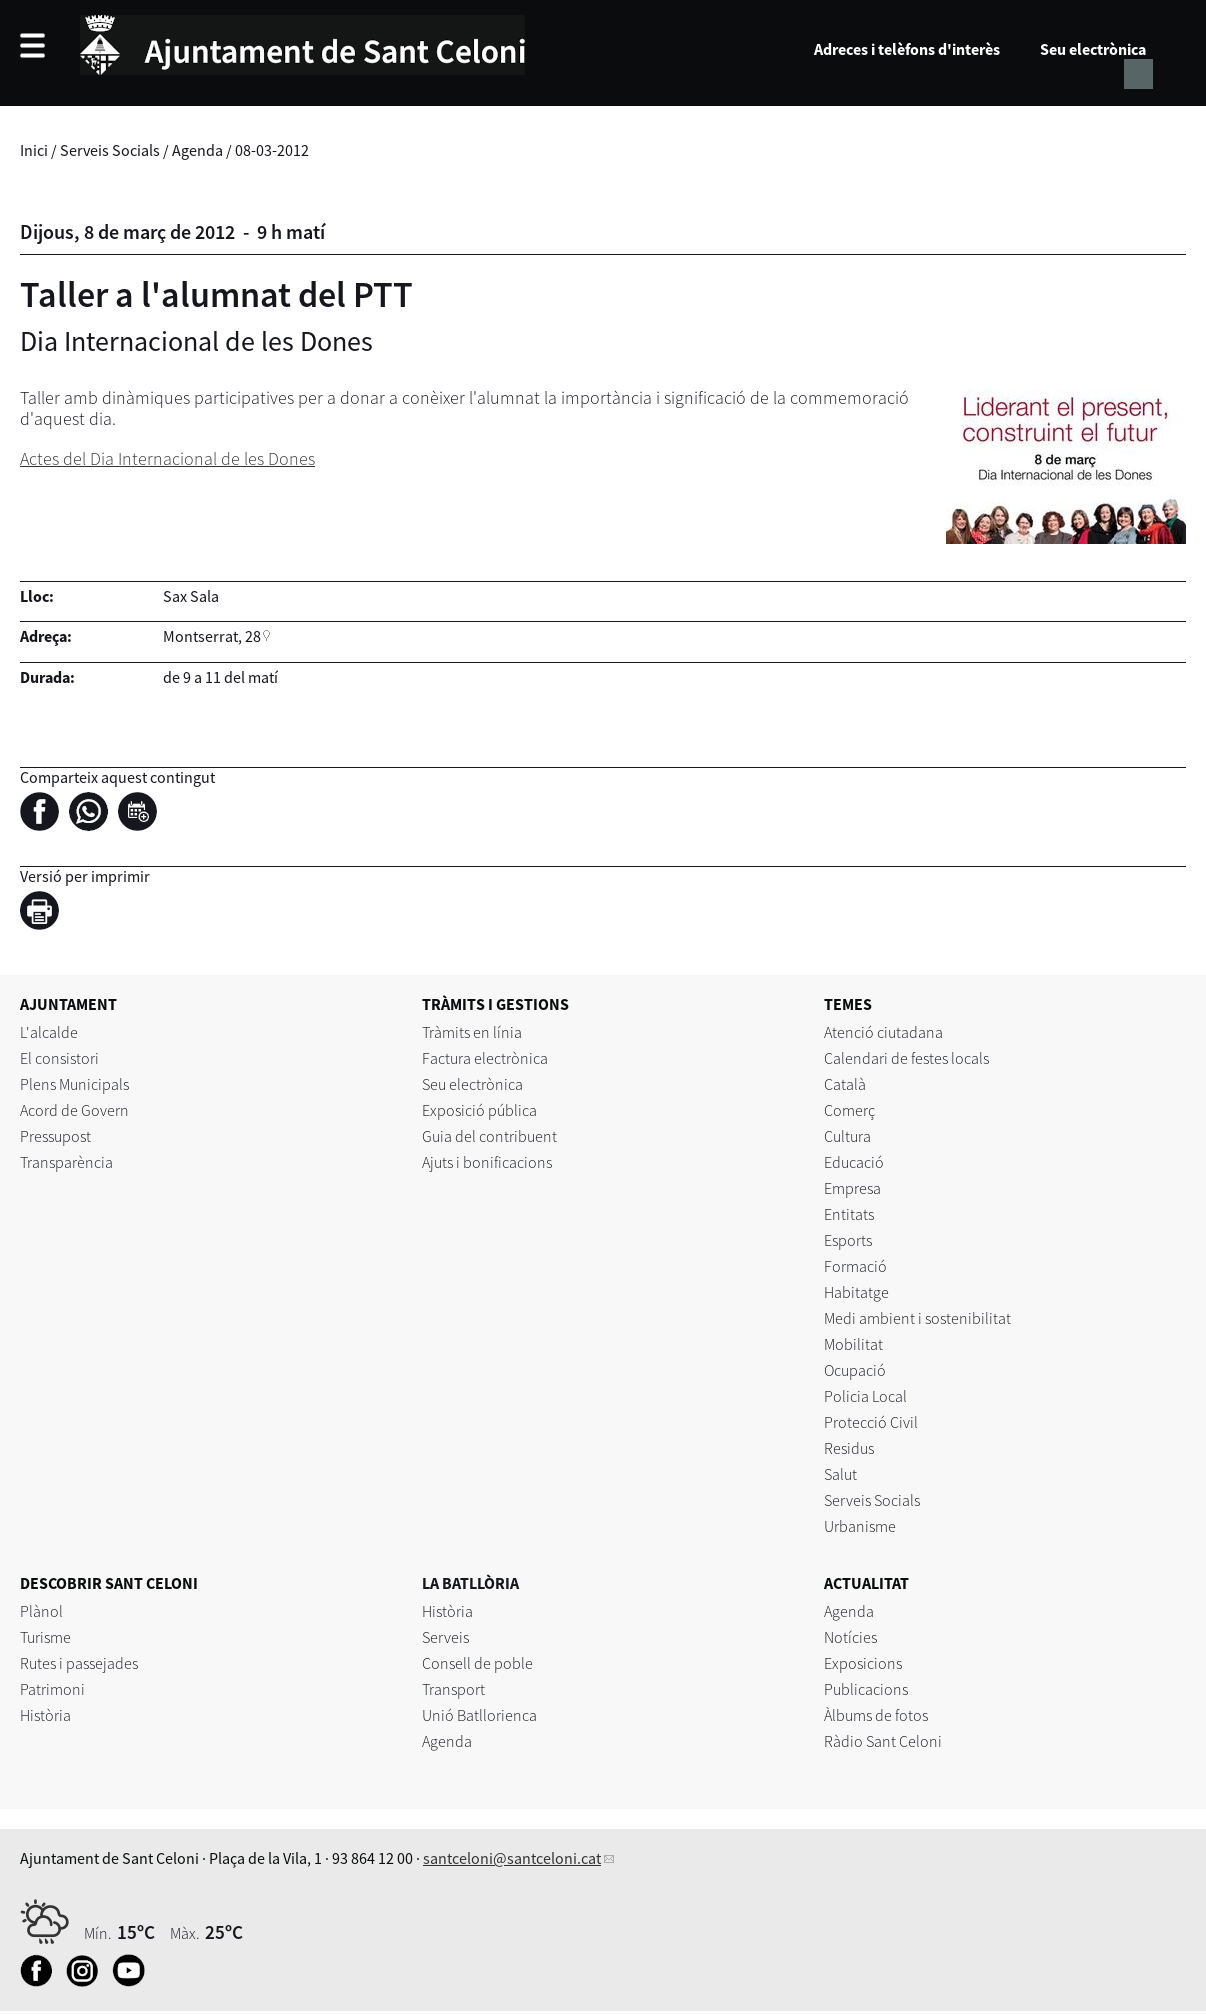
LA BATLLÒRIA (470, 1583)
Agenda (197, 150)
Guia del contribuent (489, 1136)
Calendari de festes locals (906, 1058)
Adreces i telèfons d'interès (907, 49)
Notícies (850, 1637)
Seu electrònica (1093, 49)
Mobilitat (853, 1344)
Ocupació (855, 1370)
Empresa (852, 1188)
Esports (848, 1240)
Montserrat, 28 (212, 636)
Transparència (66, 1162)
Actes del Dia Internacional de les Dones (167, 458)
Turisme (45, 1637)
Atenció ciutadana (883, 1032)
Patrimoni (52, 1689)
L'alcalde (49, 1032)
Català (845, 1084)
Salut (840, 1474)
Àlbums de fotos (876, 1715)
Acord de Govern (74, 1110)
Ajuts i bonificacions (487, 1162)
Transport (453, 1689)
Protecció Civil (871, 1422)
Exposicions (863, 1663)
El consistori (59, 1058)
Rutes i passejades (79, 1663)
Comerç (849, 1110)
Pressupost (55, 1136)
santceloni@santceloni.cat (512, 1858)
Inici (34, 150)
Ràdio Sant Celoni (883, 1741)
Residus (849, 1448)
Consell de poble (477, 1663)
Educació (854, 1162)
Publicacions (866, 1689)
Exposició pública (479, 1110)
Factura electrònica (485, 1058)
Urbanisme (860, 1526)
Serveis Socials (110, 150)
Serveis (445, 1637)
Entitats (849, 1214)
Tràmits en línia (472, 1032)
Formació (855, 1266)
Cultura (847, 1136)
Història (45, 1715)
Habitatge (856, 1292)
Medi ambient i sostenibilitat (917, 1318)
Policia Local (865, 1396)
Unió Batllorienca (479, 1715)
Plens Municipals (74, 1084)
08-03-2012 (272, 150)
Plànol (41, 1611)
